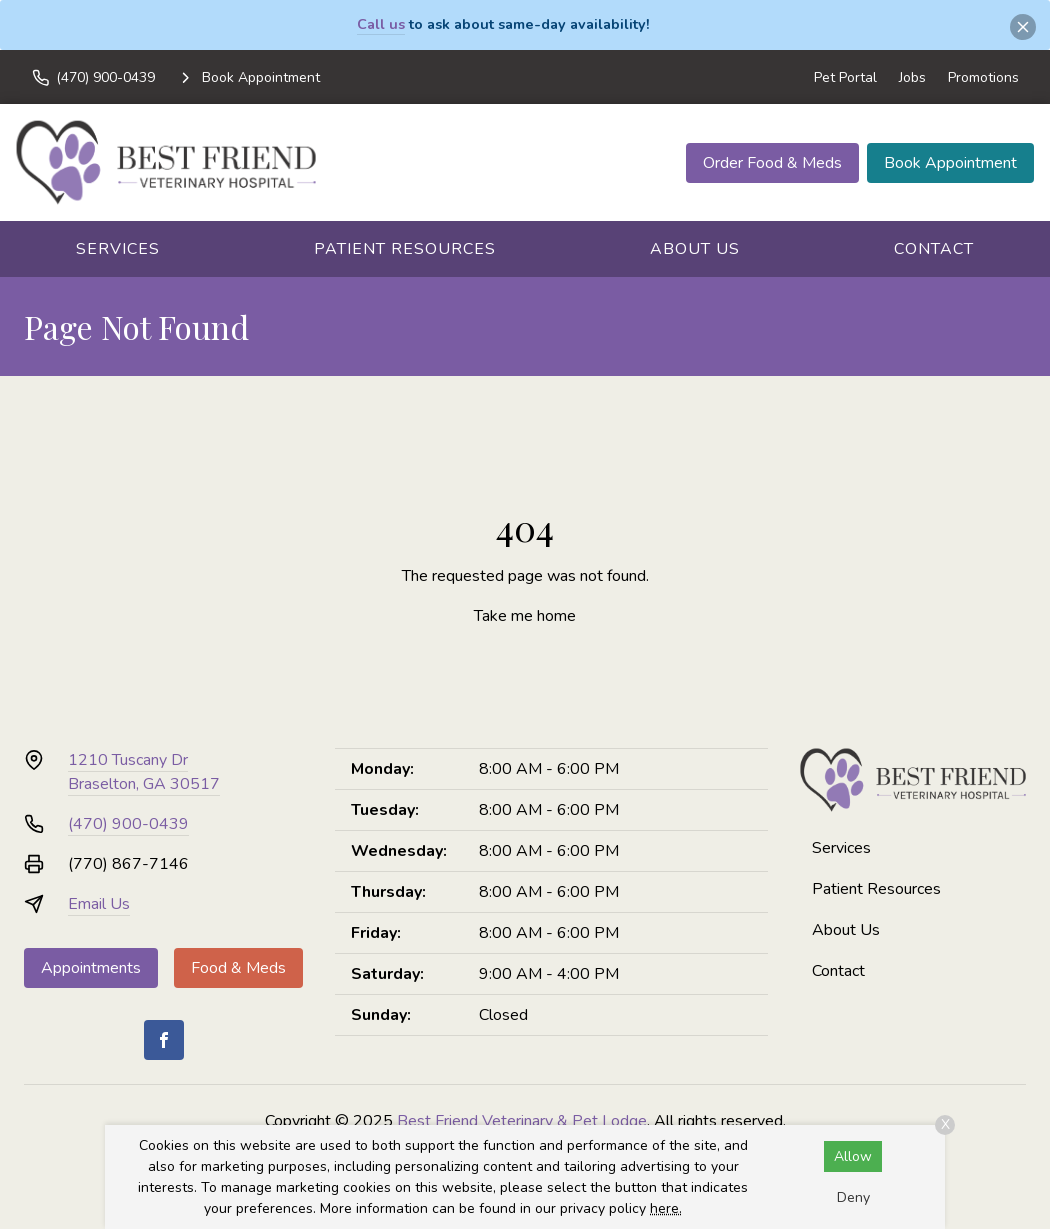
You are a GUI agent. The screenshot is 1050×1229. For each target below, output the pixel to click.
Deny (853, 1197)
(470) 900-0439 (128, 824)
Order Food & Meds (772, 163)
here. (666, 1208)
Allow (853, 1156)
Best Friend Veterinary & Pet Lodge (522, 1121)
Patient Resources (405, 249)
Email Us (99, 904)
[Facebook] (164, 1040)
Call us (381, 24)
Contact (934, 249)
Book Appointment (950, 163)
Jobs (912, 77)
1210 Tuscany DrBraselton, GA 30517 (144, 772)
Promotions (983, 77)
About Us (695, 249)
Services (118, 249)
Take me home (525, 616)
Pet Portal (845, 77)
